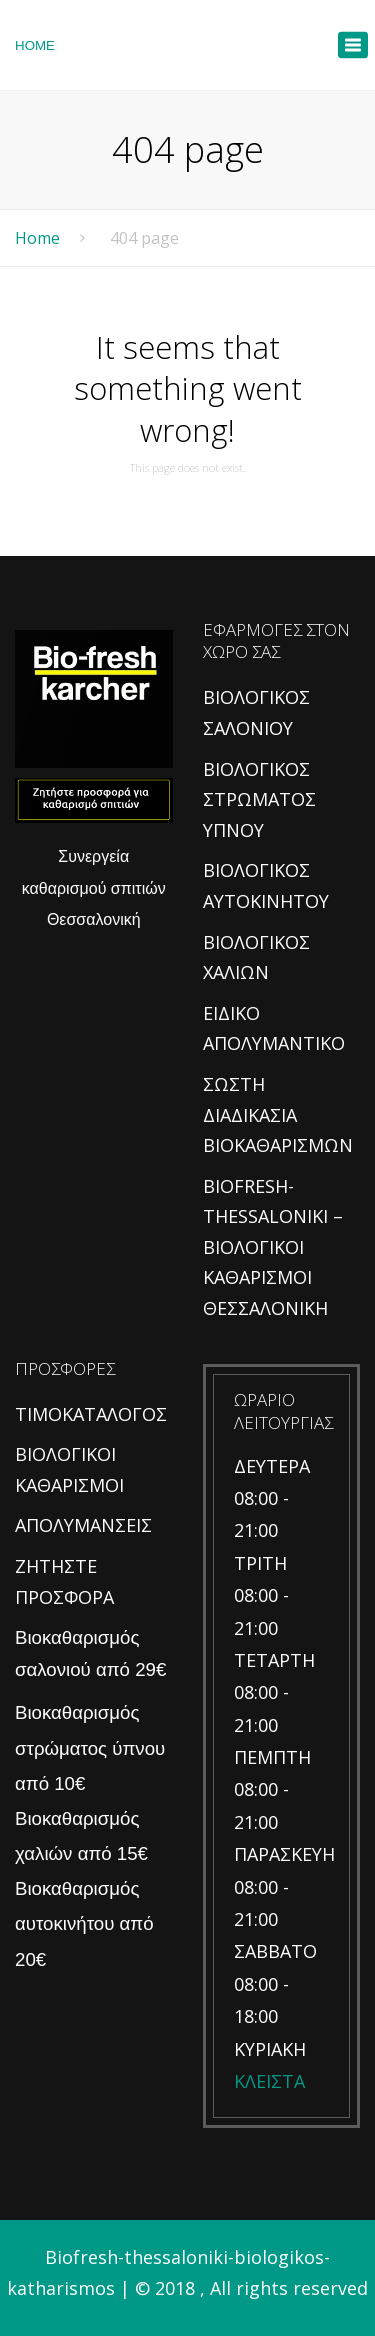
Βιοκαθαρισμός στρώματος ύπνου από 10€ (90, 1747)
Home (37, 238)
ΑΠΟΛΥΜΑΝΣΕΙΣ (83, 1525)
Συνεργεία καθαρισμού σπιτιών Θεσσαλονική (94, 888)
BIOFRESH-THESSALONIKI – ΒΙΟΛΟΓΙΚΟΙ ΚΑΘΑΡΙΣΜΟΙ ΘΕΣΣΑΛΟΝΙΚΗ (273, 1247)
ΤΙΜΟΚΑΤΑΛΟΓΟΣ (91, 1414)
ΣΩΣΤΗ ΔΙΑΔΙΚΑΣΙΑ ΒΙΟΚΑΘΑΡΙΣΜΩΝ (278, 1114)
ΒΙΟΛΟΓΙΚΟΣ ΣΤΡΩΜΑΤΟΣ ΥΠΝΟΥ (259, 799)
